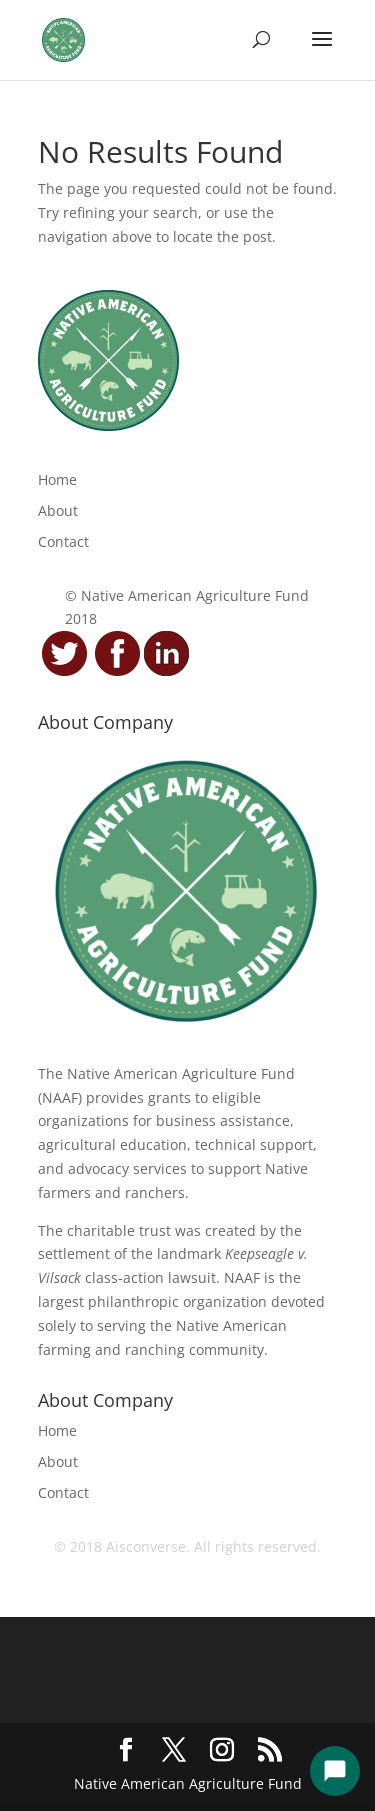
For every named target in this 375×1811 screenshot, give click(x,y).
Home (57, 479)
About (58, 510)
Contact (63, 541)
